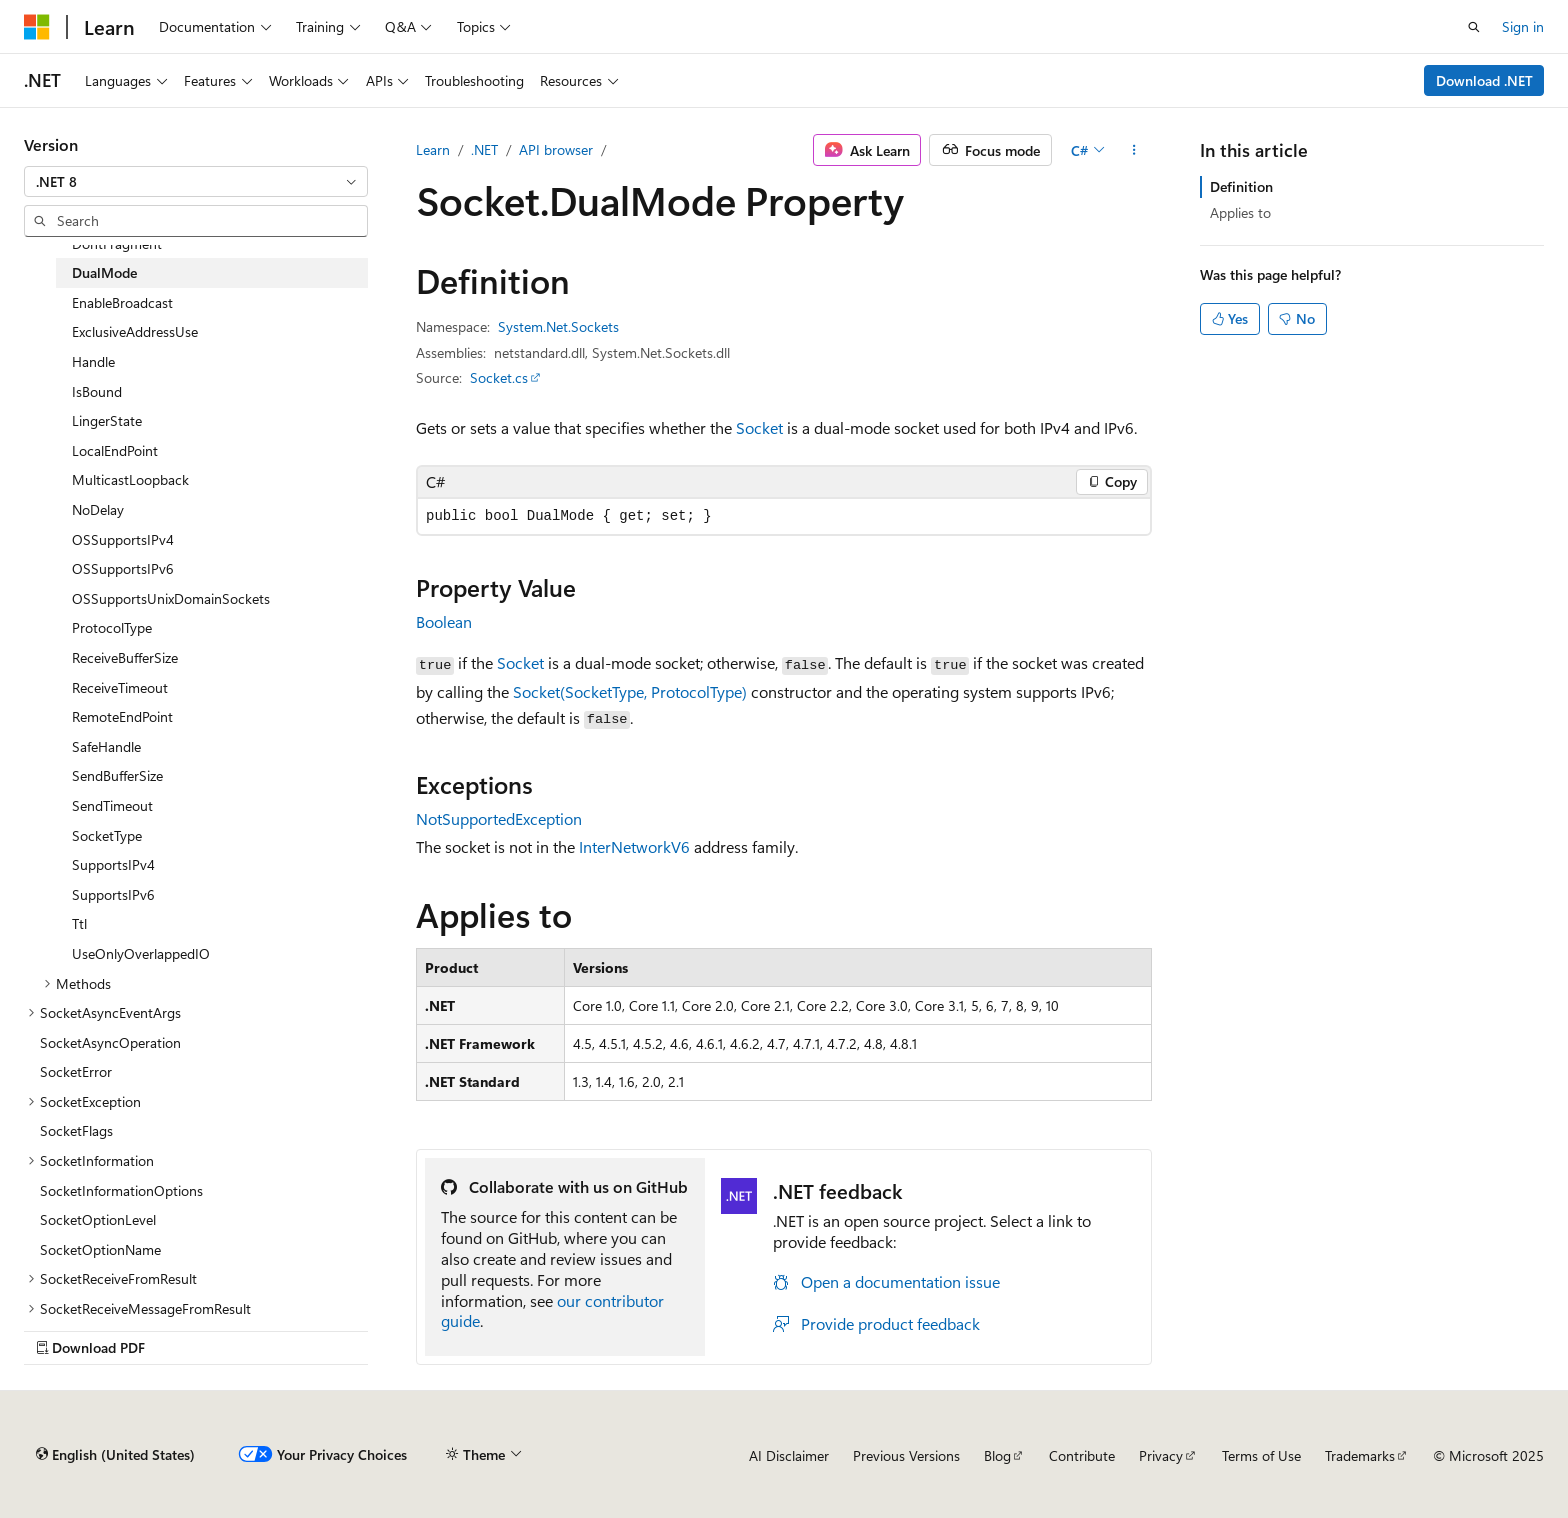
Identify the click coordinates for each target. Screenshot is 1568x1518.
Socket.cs (499, 377)
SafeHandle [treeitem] (106, 746)
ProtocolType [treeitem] (112, 627)
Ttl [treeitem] (79, 923)
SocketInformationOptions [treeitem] (121, 1190)
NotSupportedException (499, 818)
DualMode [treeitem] (104, 272)
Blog (997, 1455)
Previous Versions (906, 1455)
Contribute (1082, 1455)
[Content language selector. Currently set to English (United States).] (115, 1455)
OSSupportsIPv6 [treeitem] (123, 568)
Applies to (1240, 212)
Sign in (1523, 26)
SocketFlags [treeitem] (76, 1130)
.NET (484, 149)
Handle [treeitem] (93, 361)
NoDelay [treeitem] (98, 509)
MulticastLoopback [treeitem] (130, 479)
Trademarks (1360, 1455)
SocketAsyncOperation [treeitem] (110, 1042)
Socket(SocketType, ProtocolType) (630, 691)
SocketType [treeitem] (107, 835)
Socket (759, 427)
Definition (1241, 186)
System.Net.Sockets (558, 326)
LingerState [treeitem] (107, 420)
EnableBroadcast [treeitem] (122, 302)
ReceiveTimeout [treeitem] (120, 687)
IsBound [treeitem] (97, 391)
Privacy (1161, 1455)
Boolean (444, 621)
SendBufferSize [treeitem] (117, 775)
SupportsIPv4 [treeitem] (113, 864)
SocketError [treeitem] (76, 1071)
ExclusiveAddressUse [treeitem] (135, 331)
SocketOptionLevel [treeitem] (98, 1219)
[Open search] (1474, 27)
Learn (433, 149)
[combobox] (196, 182)
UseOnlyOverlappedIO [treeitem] (141, 953)
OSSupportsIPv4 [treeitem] (123, 539)
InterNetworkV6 (634, 846)
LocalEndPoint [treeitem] (115, 450)
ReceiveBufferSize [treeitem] (125, 657)
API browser (556, 149)
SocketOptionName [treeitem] (100, 1249)
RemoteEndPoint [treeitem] (122, 716)
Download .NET (1484, 80)
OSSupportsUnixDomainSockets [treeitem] (171, 598)
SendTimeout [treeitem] (112, 805)
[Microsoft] (37, 27)
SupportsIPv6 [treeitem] (113, 894)
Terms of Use (1261, 1455)
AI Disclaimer (789, 1455)
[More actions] (1134, 150)
